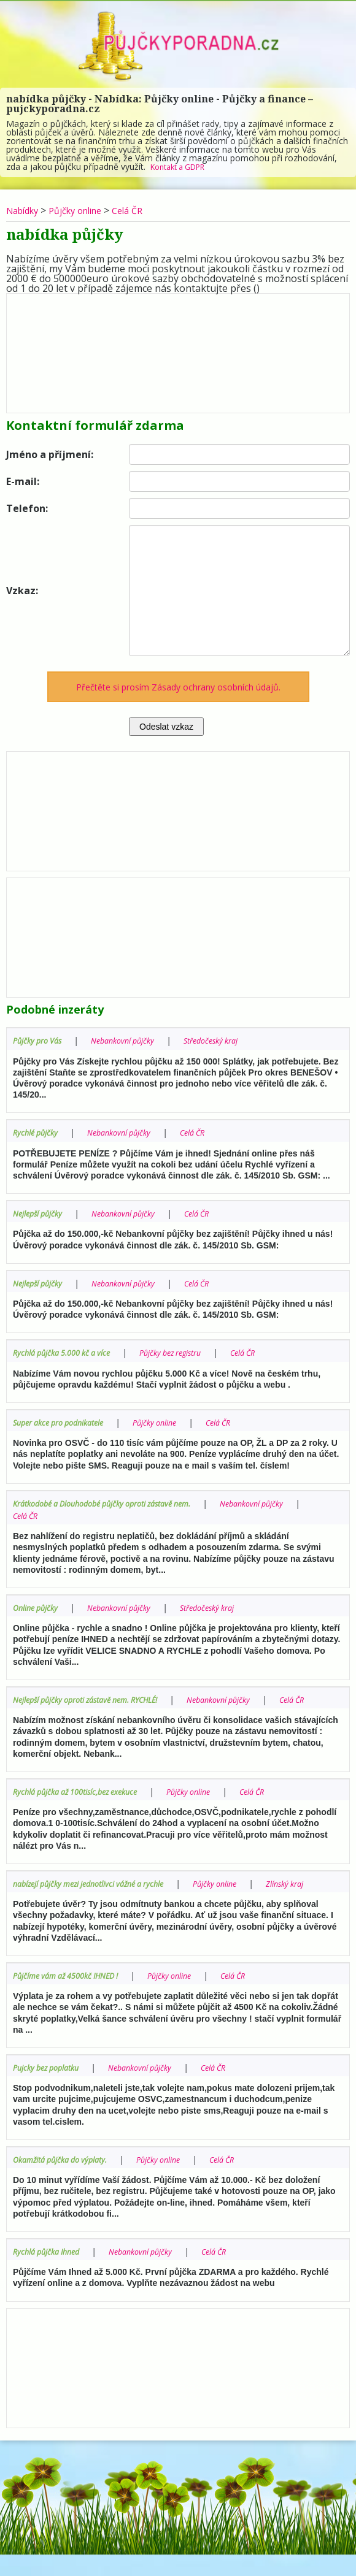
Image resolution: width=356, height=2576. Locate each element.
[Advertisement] (178, 350)
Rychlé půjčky (38, 1132)
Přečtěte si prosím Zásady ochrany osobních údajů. (178, 687)
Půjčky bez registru (189, 1352)
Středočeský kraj (230, 1040)
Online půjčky (38, 1606)
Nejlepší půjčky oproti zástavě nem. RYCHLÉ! (97, 1698)
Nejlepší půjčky (41, 1212)
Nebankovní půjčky (134, 1040)
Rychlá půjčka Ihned (51, 2273)
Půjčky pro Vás (41, 1040)
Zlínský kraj (34, 1906)
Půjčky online (85, 210)
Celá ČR (143, 210)
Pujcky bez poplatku (51, 2090)
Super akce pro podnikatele (65, 1421)
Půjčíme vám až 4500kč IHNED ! (73, 1998)
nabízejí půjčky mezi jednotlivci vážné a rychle (100, 1894)
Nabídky (25, 210)
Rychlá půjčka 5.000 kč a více (68, 1352)
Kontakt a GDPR (182, 166)
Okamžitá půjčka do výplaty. (67, 2181)
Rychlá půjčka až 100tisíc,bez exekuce (84, 1802)
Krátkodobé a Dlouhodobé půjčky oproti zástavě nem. (116, 1502)
